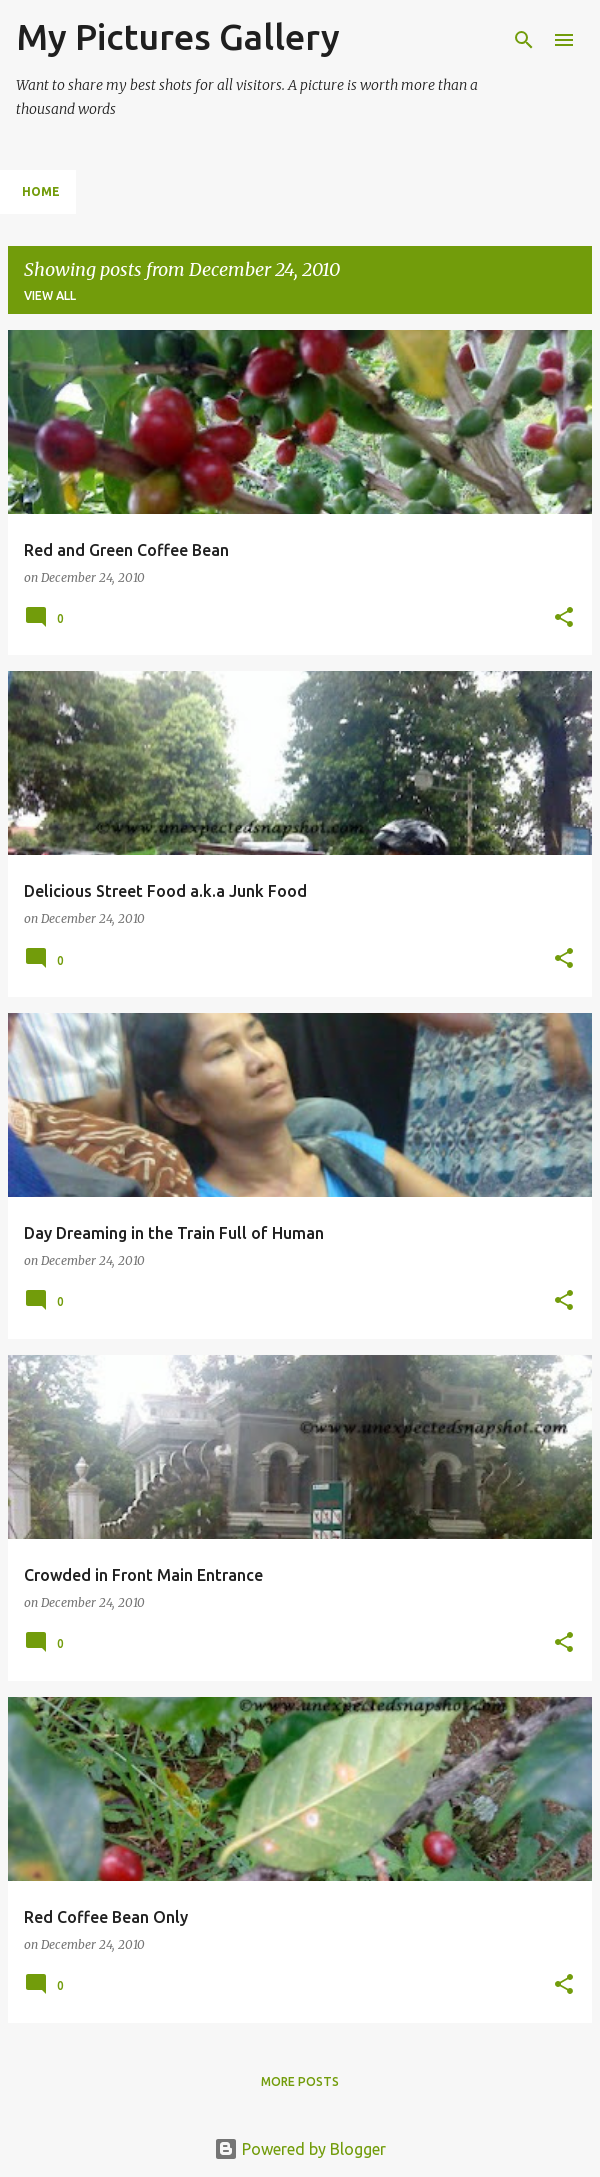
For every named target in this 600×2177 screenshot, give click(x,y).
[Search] (524, 40)
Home (41, 191)
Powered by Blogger (300, 2149)
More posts (300, 2081)
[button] (564, 618)
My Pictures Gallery (178, 36)
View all (50, 295)
